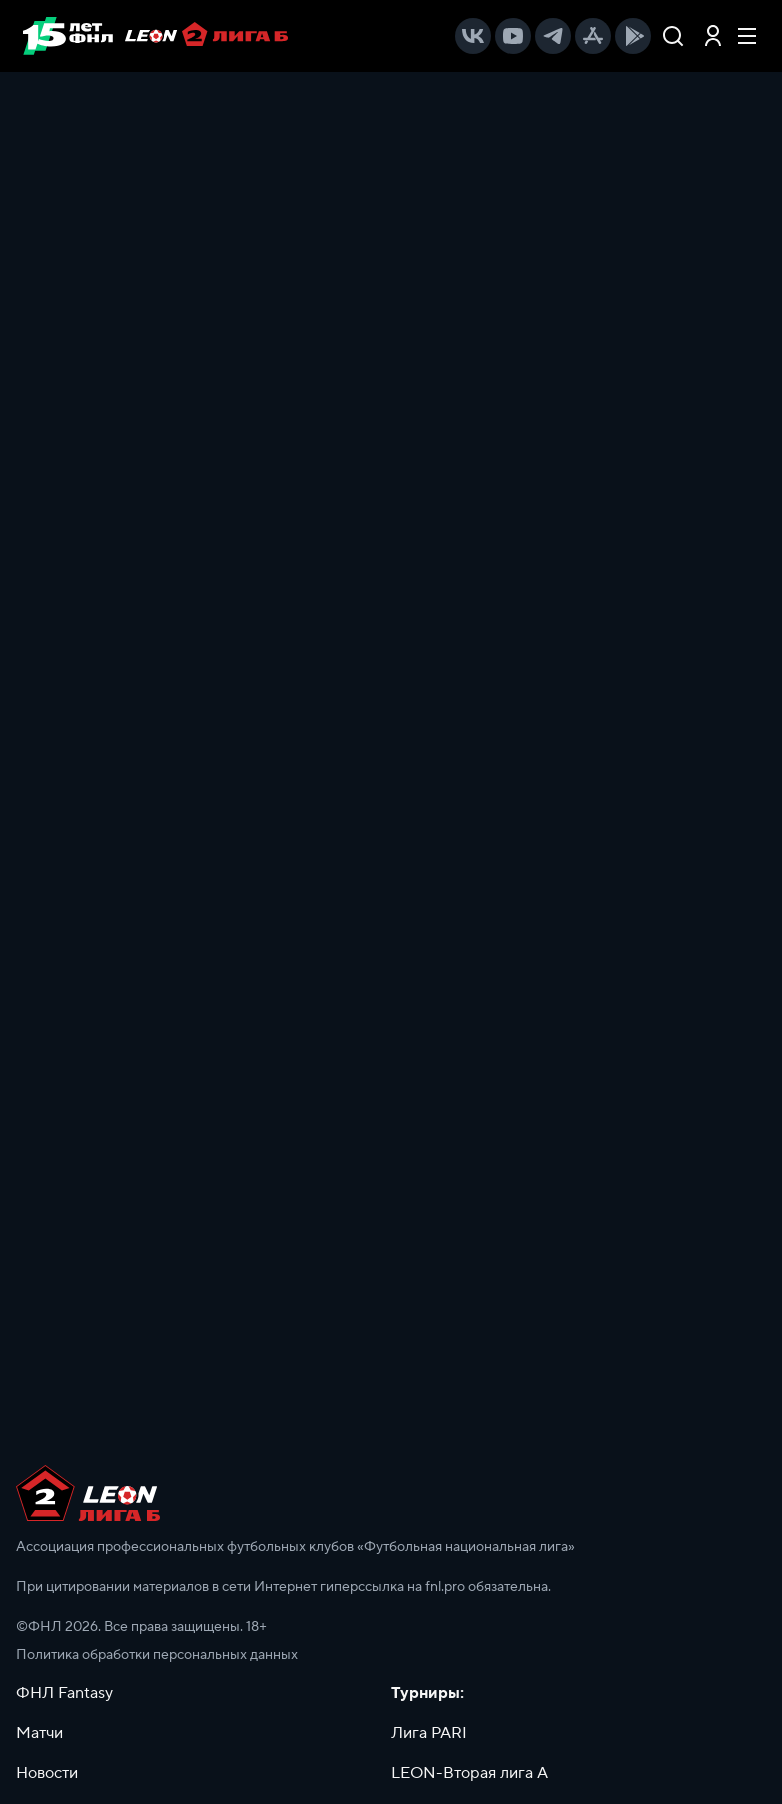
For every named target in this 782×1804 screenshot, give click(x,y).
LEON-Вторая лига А (469, 1773)
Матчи (39, 1733)
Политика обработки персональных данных (157, 1655)
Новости (47, 1773)
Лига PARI (429, 1733)
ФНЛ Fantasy (64, 1693)
